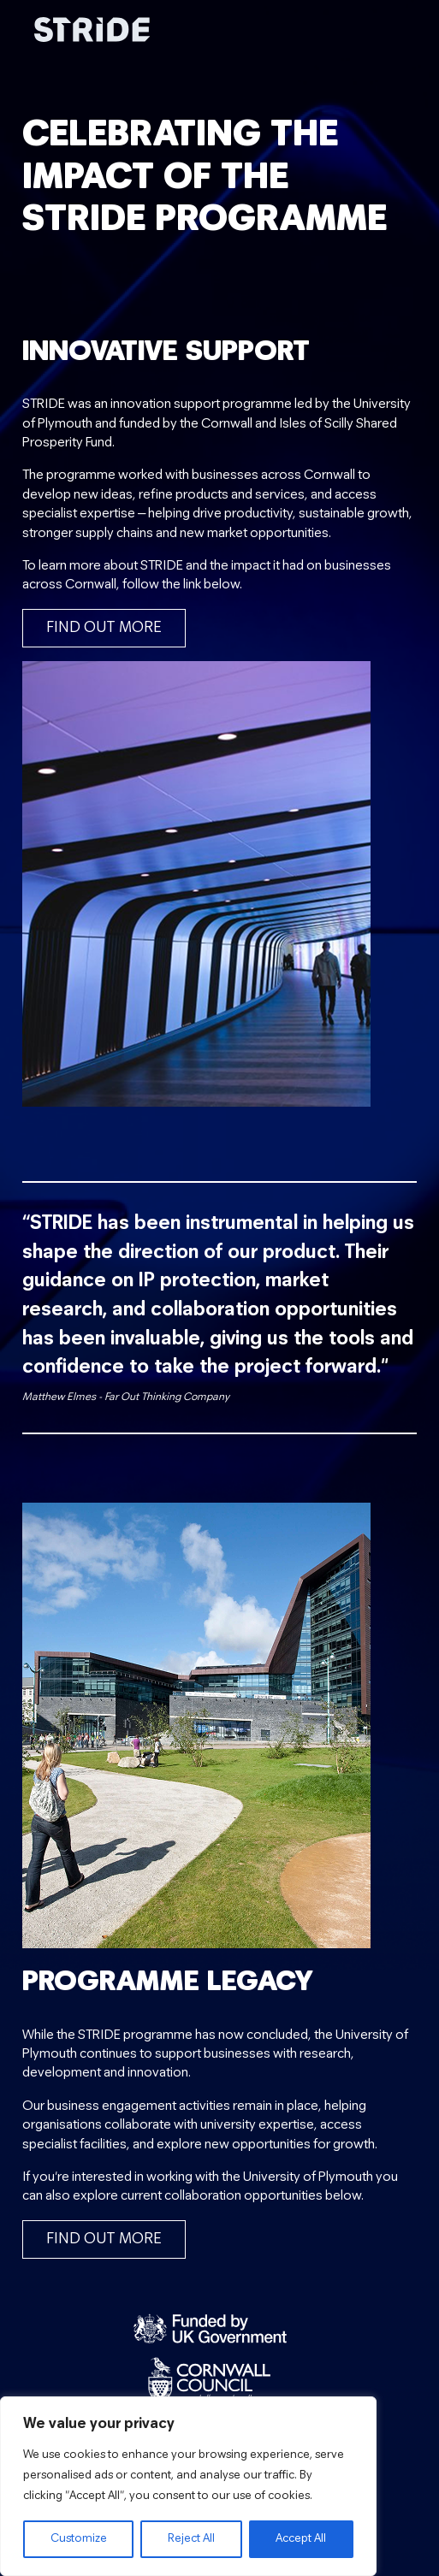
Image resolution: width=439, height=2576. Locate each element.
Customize (78, 2538)
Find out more (104, 628)
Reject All (191, 2538)
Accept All (301, 2538)
